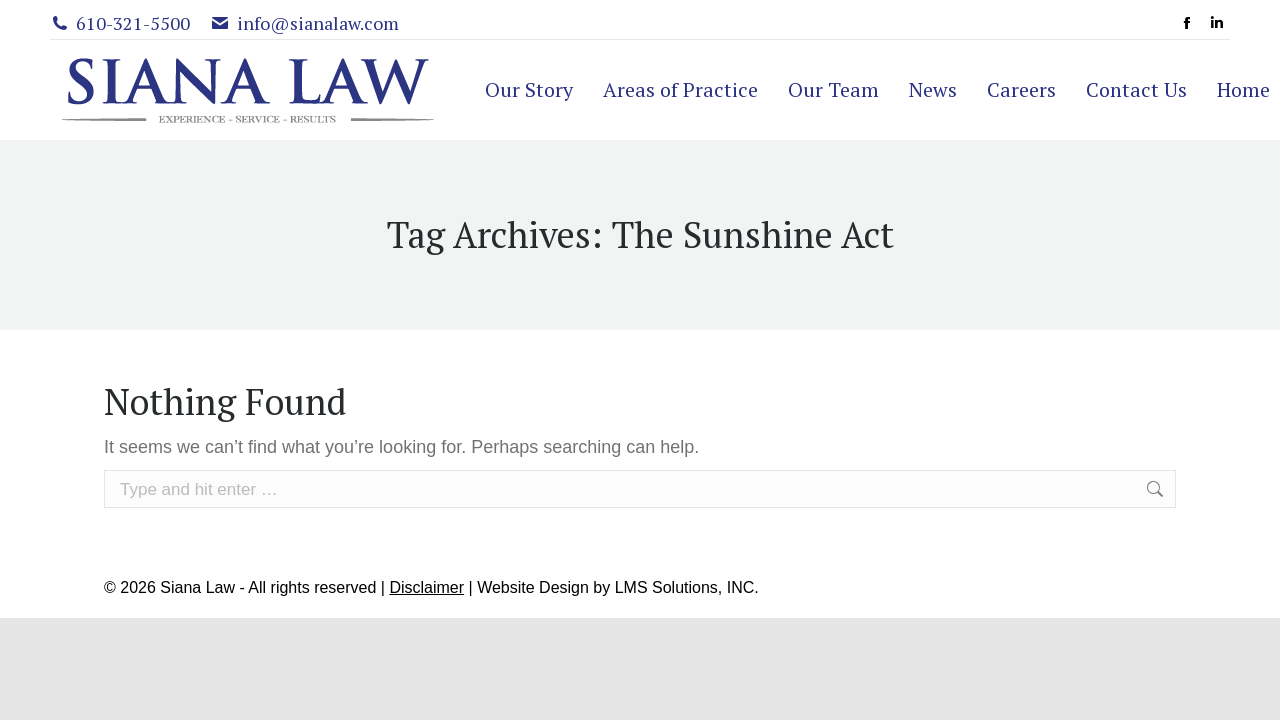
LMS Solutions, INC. (687, 587)
